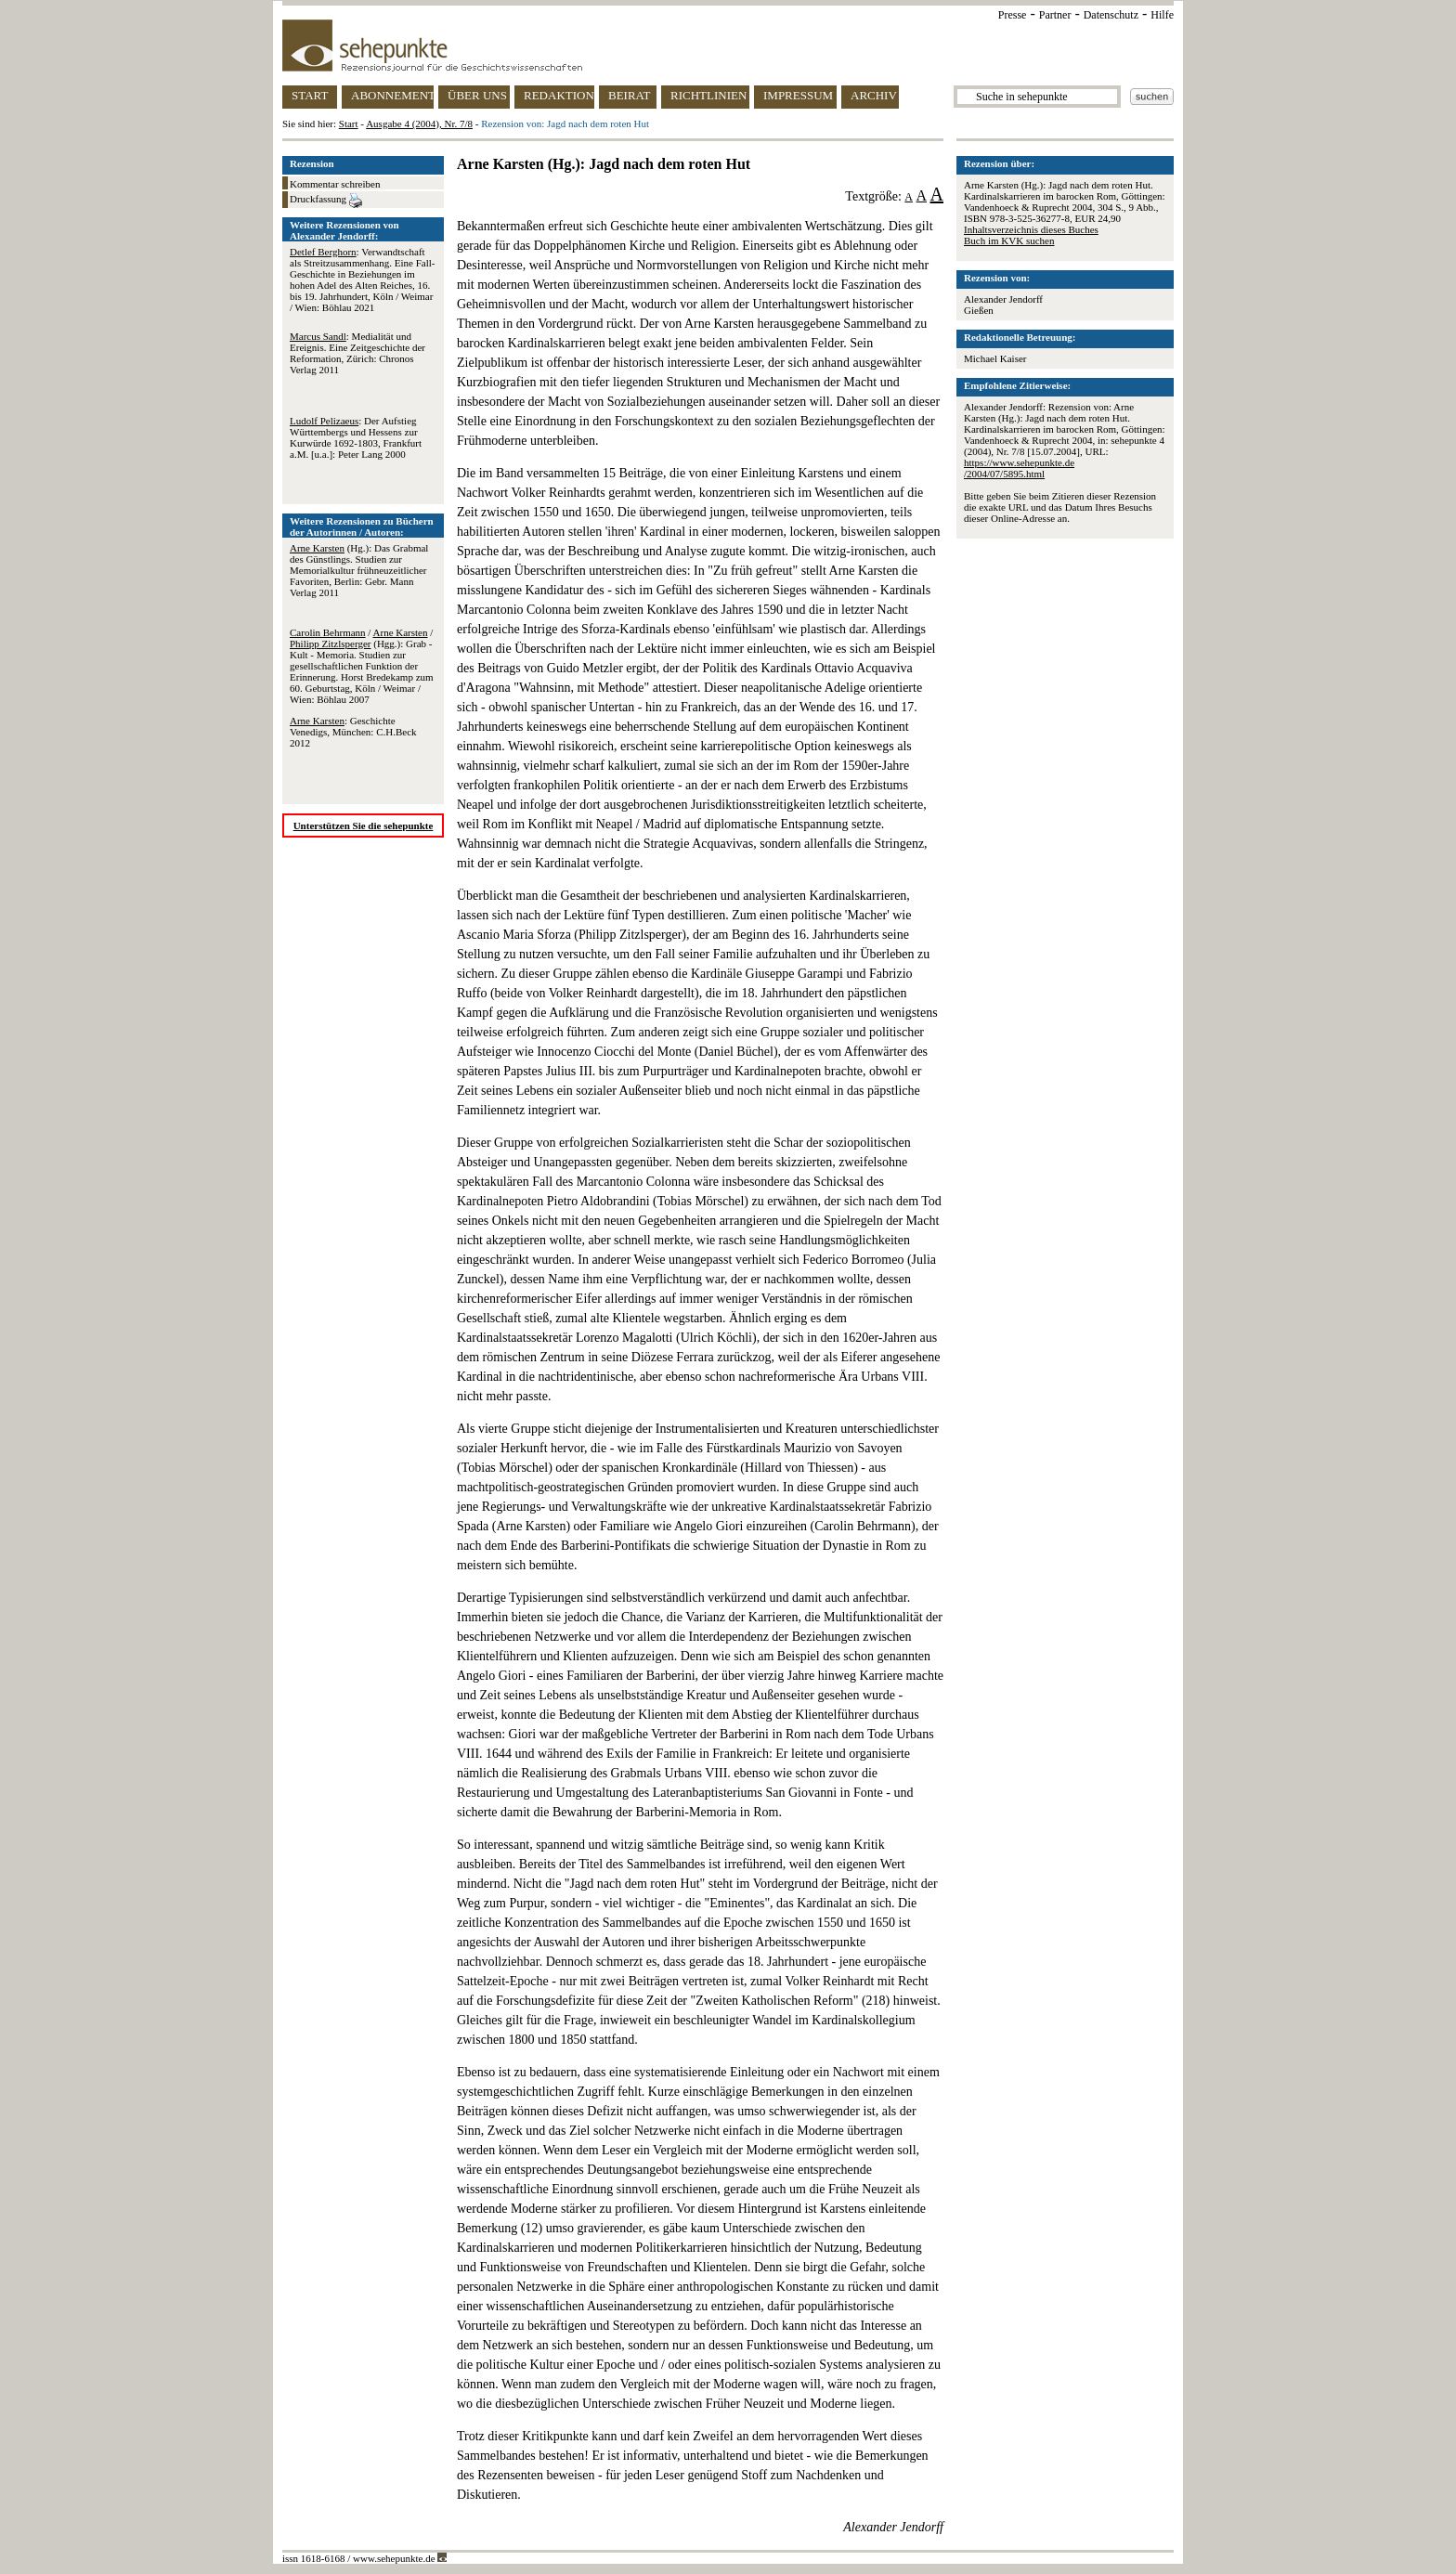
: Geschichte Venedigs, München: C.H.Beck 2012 (353, 731)
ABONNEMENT (392, 95)
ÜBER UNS (477, 95)
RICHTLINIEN (708, 95)
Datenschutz (1111, 14)
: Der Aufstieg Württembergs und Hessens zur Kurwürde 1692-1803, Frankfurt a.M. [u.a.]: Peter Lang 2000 (356, 437)
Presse (1012, 14)
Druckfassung (326, 200)
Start (348, 123)
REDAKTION (559, 95)
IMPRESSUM (798, 95)
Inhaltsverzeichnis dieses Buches (1031, 229)
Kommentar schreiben (335, 183)
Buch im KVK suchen (1009, 240)
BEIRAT (629, 95)
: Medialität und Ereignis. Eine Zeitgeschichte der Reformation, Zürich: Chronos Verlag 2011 (357, 353)
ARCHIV (874, 95)
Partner (1055, 14)
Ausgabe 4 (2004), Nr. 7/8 (419, 123)
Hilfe (1162, 14)
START (310, 95)
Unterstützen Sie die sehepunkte (363, 825)
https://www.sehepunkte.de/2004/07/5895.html (1019, 468)
